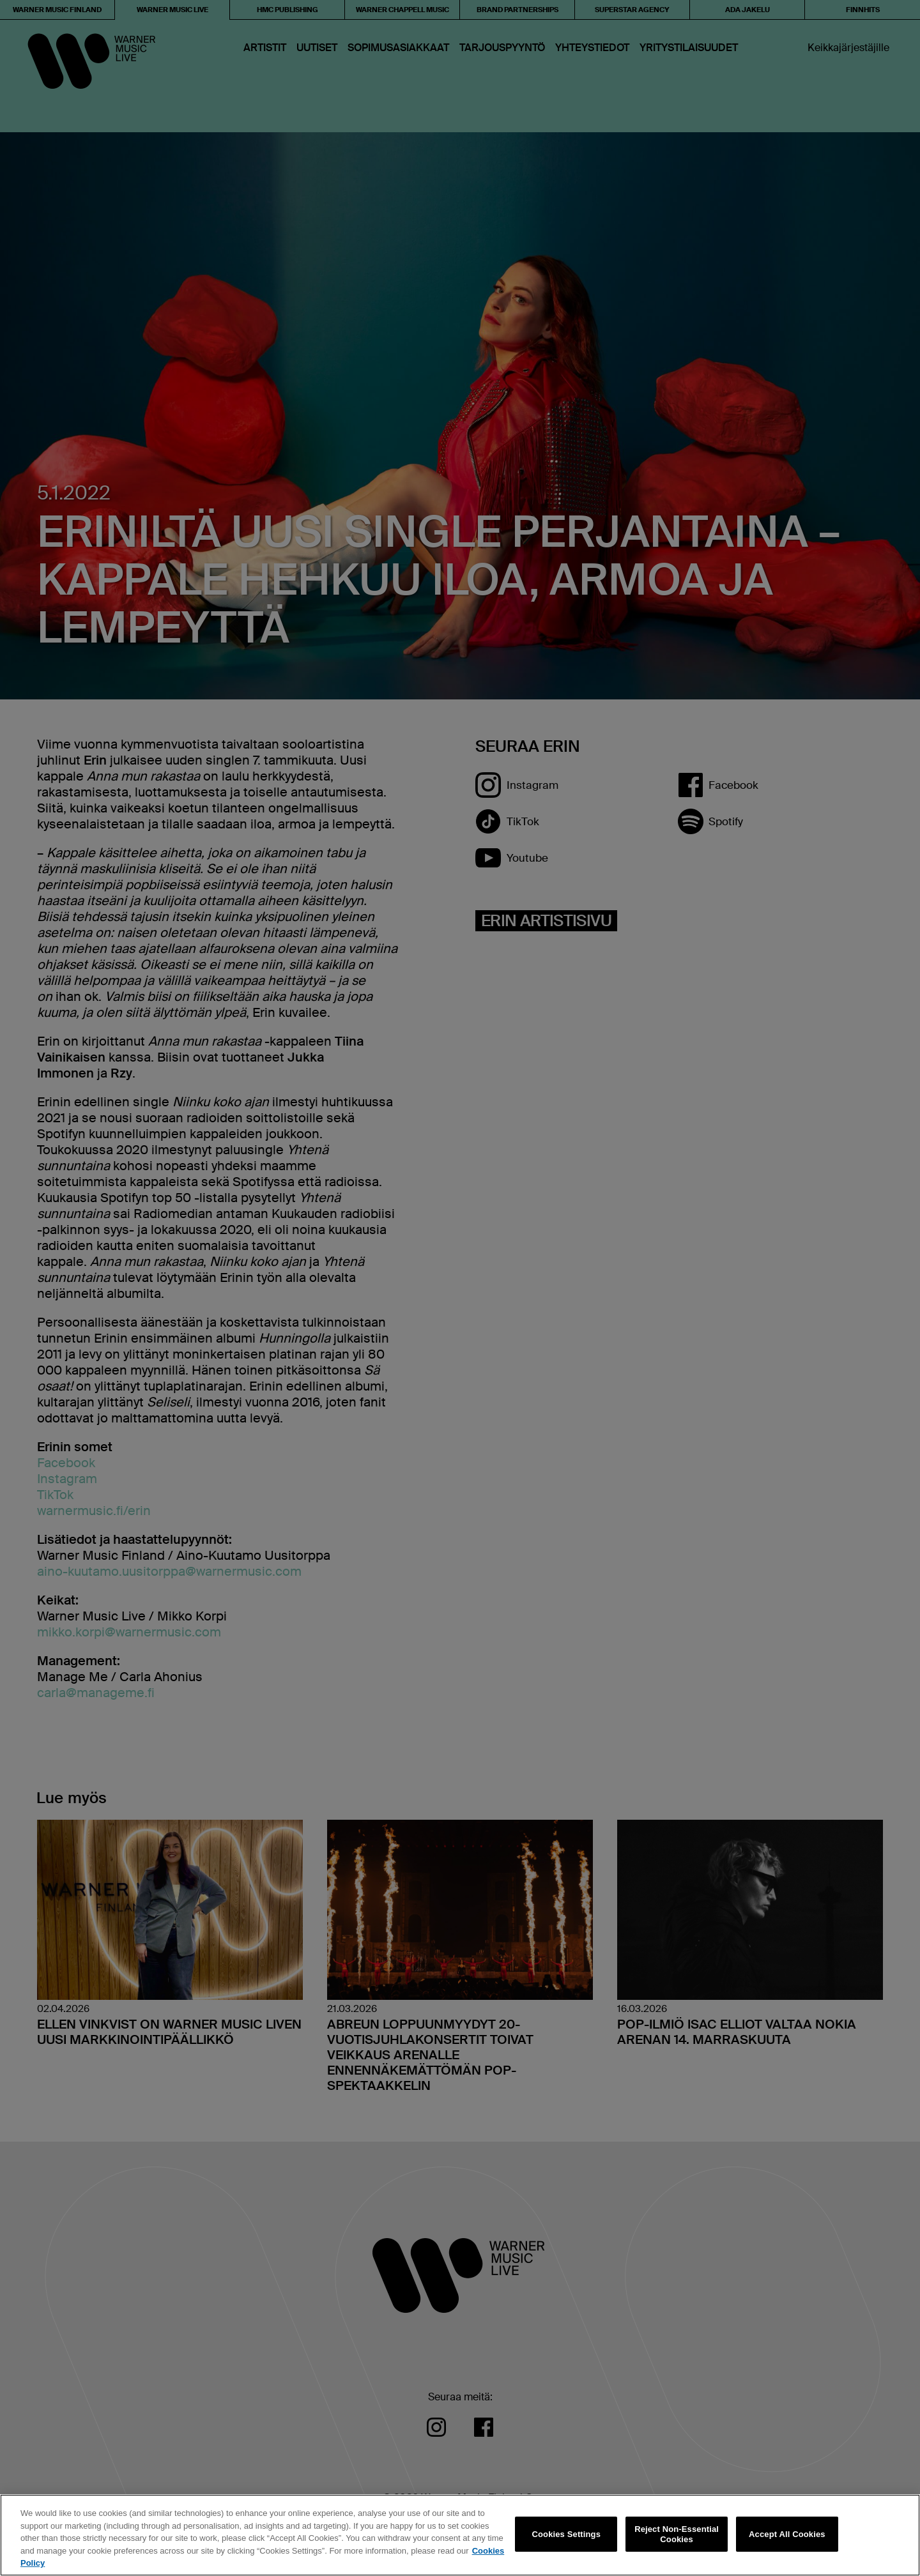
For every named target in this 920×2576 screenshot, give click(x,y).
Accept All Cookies (787, 2534)
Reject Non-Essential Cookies (676, 2534)
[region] (460, 2535)
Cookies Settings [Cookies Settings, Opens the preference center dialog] (566, 2534)
